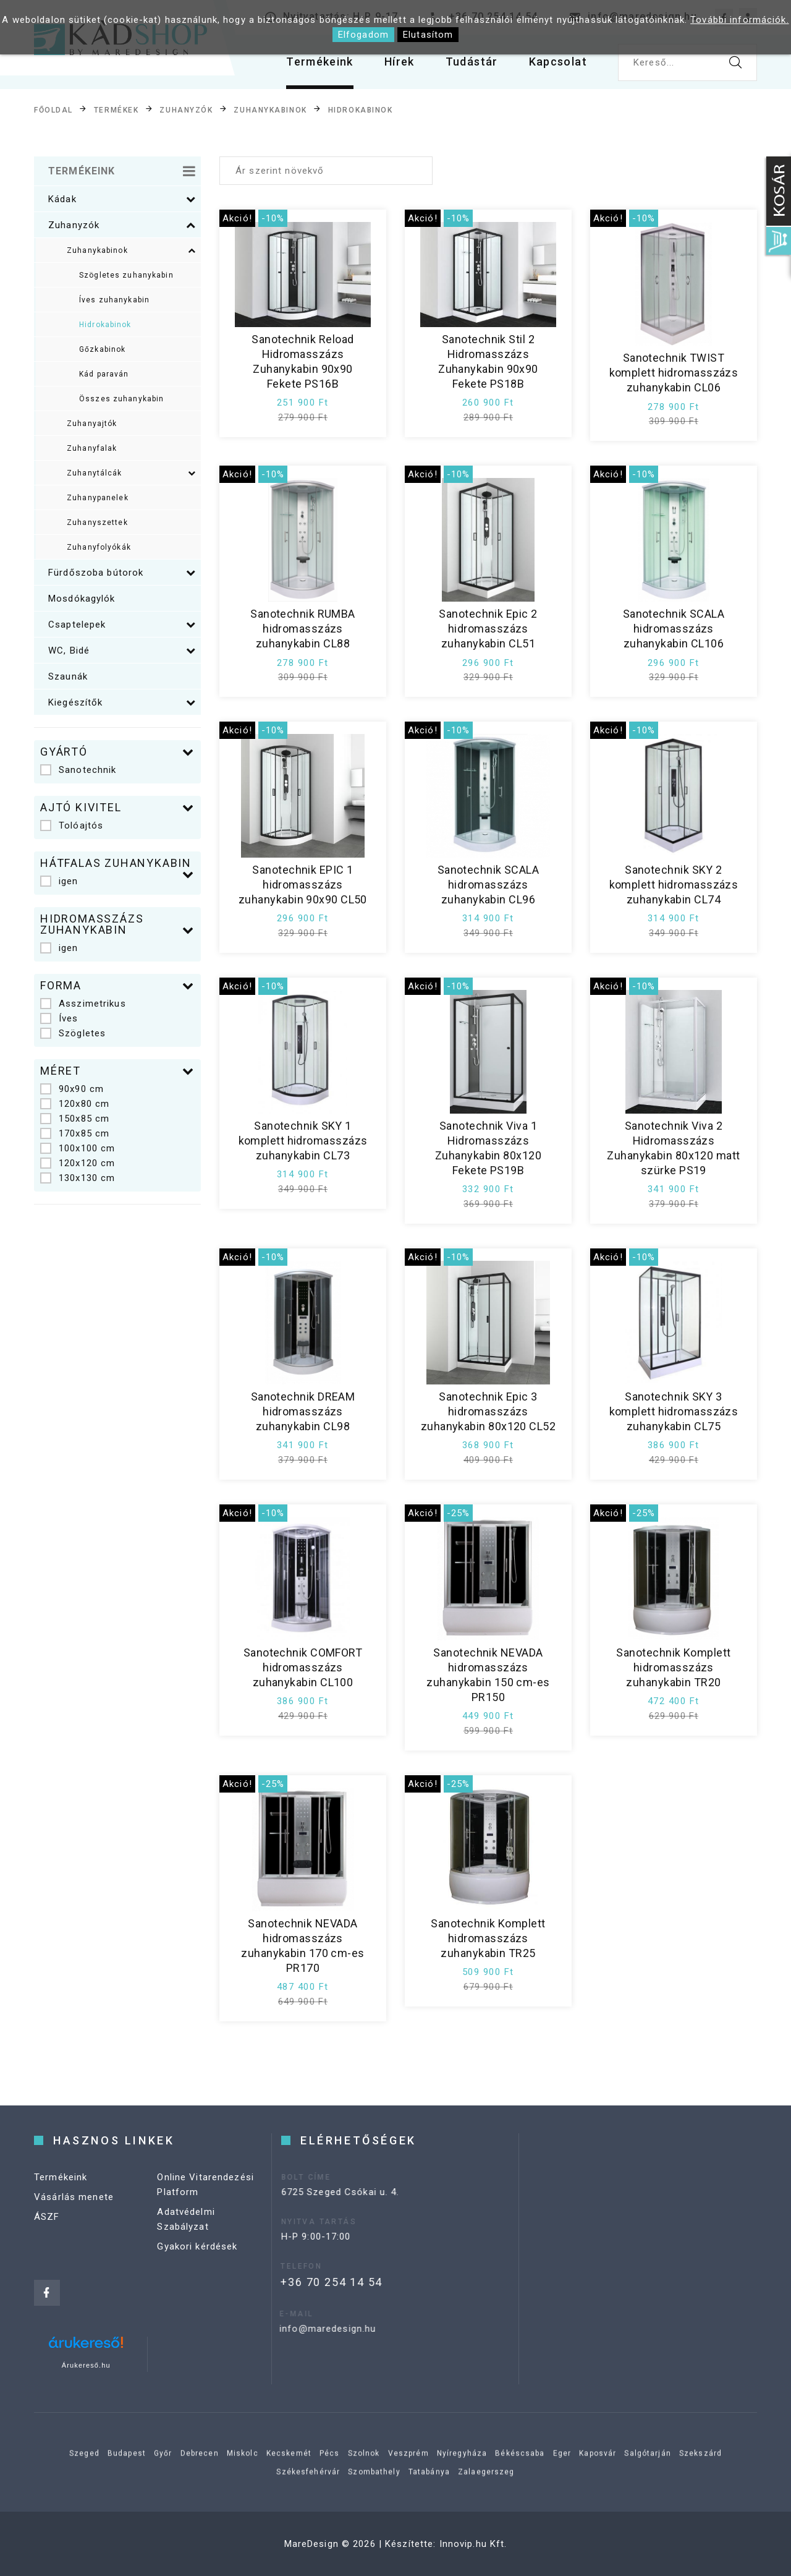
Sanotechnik (78, 769)
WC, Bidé (122, 650)
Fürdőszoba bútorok (122, 572)
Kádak (122, 199)
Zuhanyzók (186, 110)
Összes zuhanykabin (121, 399)
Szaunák (68, 676)
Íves (59, 1018)
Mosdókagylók (82, 598)
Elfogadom (363, 34)
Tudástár (472, 61)
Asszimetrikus (83, 1003)
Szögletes (73, 1033)
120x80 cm (74, 1103)
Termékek (116, 110)
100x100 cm (77, 1148)
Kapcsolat (558, 61)
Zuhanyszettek (97, 522)
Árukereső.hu (86, 2365)
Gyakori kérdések (197, 2258)
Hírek (399, 61)
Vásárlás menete (74, 2209)
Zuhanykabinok (270, 110)
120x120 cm (77, 1163)
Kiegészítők (122, 702)
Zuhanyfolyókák (99, 547)
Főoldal (53, 110)
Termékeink (319, 61)
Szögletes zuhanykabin (126, 275)
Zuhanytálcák (131, 473)
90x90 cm (72, 1088)
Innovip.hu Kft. (473, 2543)
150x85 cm (74, 1118)
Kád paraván (104, 374)
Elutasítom (428, 34)
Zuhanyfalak (92, 448)
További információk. (739, 19)
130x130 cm (77, 1178)
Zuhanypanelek (98, 497)
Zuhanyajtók (92, 423)
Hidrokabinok (360, 110)
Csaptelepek (122, 624)
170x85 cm (74, 1133)
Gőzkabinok (102, 349)
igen (59, 881)
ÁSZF (47, 2229)
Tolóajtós (71, 825)
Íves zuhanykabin (114, 300)
